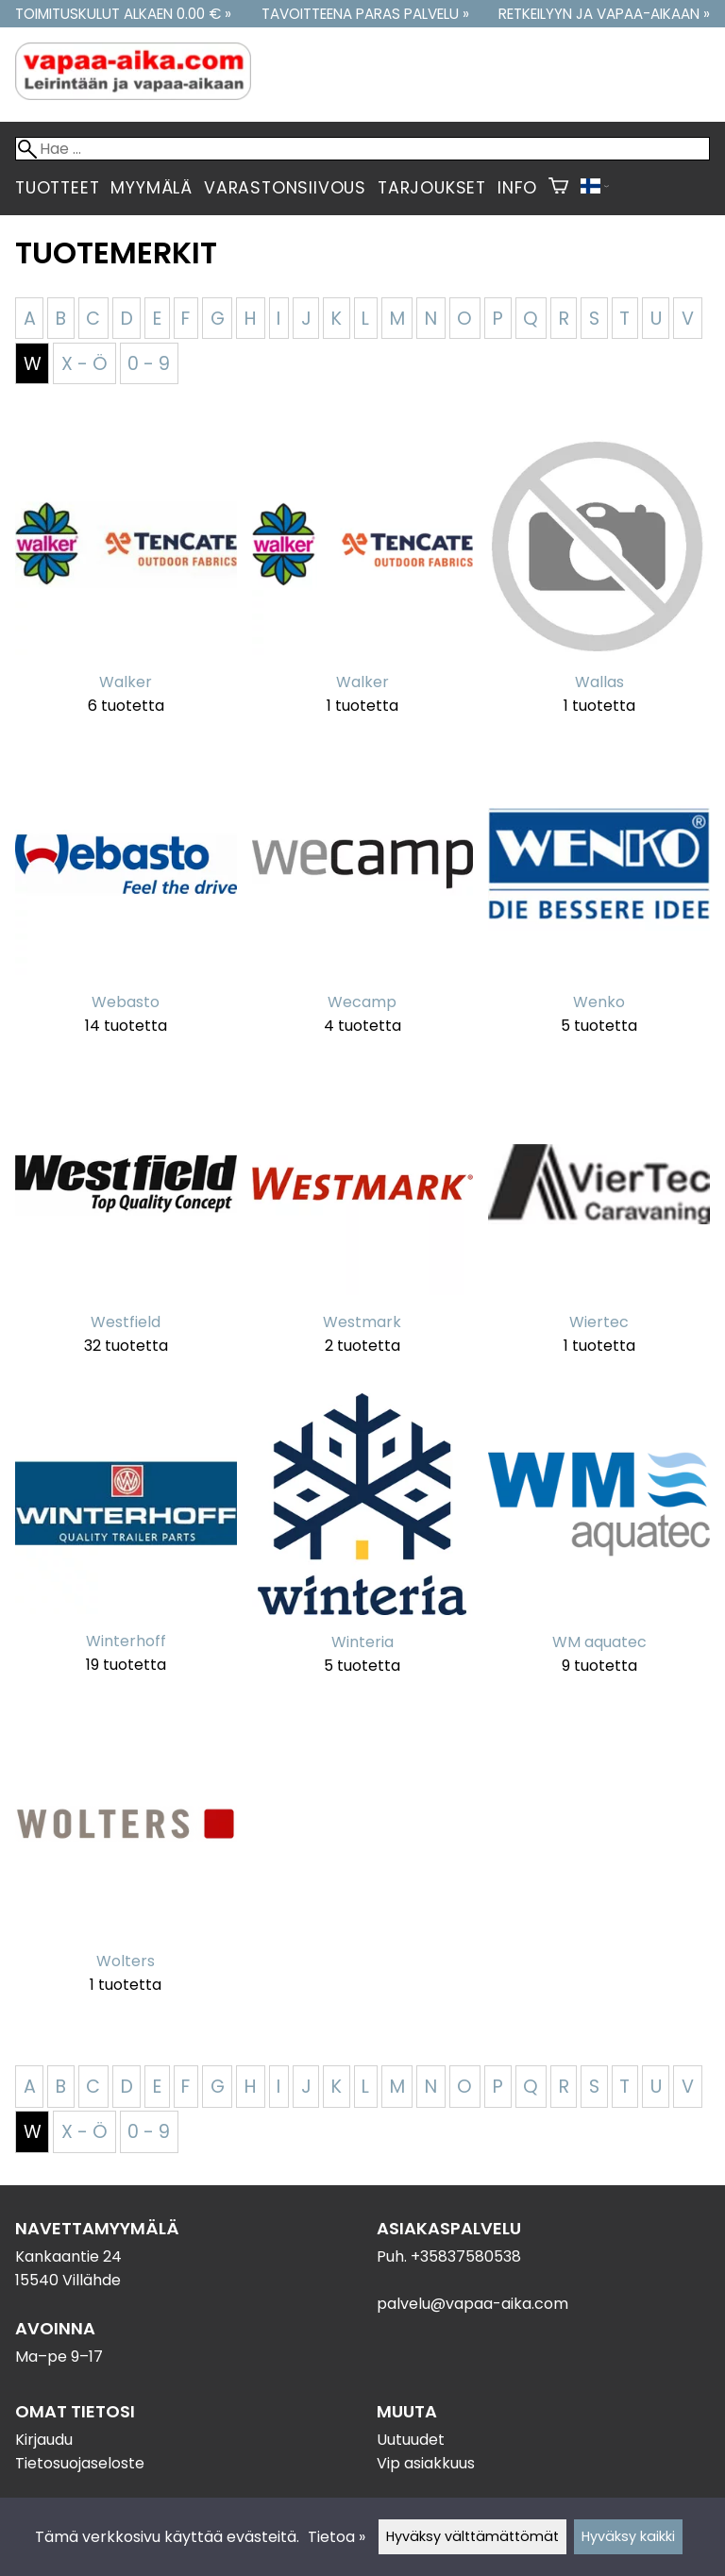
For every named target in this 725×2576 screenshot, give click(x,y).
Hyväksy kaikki (628, 2536)
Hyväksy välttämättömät (472, 2536)
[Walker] (126, 586)
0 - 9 (148, 364)
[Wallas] (599, 586)
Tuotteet (57, 188)
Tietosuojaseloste (79, 2463)
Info (517, 188)
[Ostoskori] (558, 188)
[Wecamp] (363, 905)
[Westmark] (363, 1225)
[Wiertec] (599, 1225)
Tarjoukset (432, 188)
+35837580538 (466, 2256)
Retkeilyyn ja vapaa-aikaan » (604, 14)
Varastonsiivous (285, 188)
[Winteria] (363, 1545)
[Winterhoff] (126, 1545)
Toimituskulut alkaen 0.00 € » (123, 14)
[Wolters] (126, 1865)
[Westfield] (126, 1225)
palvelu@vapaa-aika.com (472, 2304)
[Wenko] (599, 905)
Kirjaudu (44, 2439)
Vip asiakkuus (426, 2463)
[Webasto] (126, 905)
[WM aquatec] (599, 1545)
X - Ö (84, 364)
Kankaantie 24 (68, 2256)
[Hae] (362, 148)
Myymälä (151, 188)
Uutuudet (411, 2439)
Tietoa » (336, 2537)
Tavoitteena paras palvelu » (365, 14)
